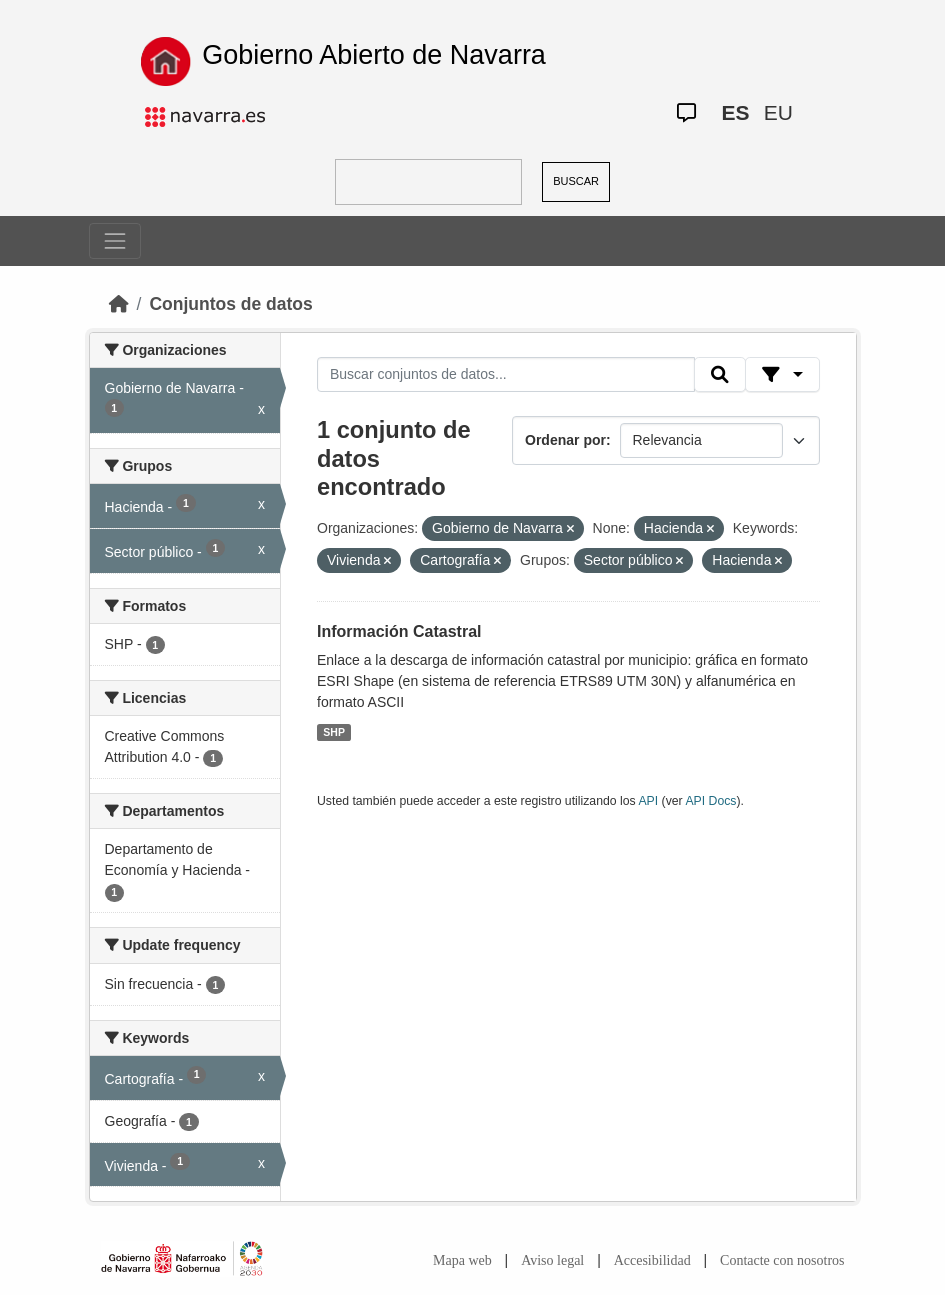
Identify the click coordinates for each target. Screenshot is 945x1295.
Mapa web (462, 1260)
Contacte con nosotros (782, 1260)
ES (736, 112)
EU (778, 112)
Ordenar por (565, 440)
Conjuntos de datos (230, 304)
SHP (334, 732)
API (648, 801)
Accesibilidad (652, 1260)
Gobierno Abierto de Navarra (374, 55)
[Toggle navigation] (115, 241)
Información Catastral (399, 631)
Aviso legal (552, 1260)
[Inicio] (119, 304)
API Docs (710, 801)
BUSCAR (576, 181)
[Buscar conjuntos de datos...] (506, 375)
